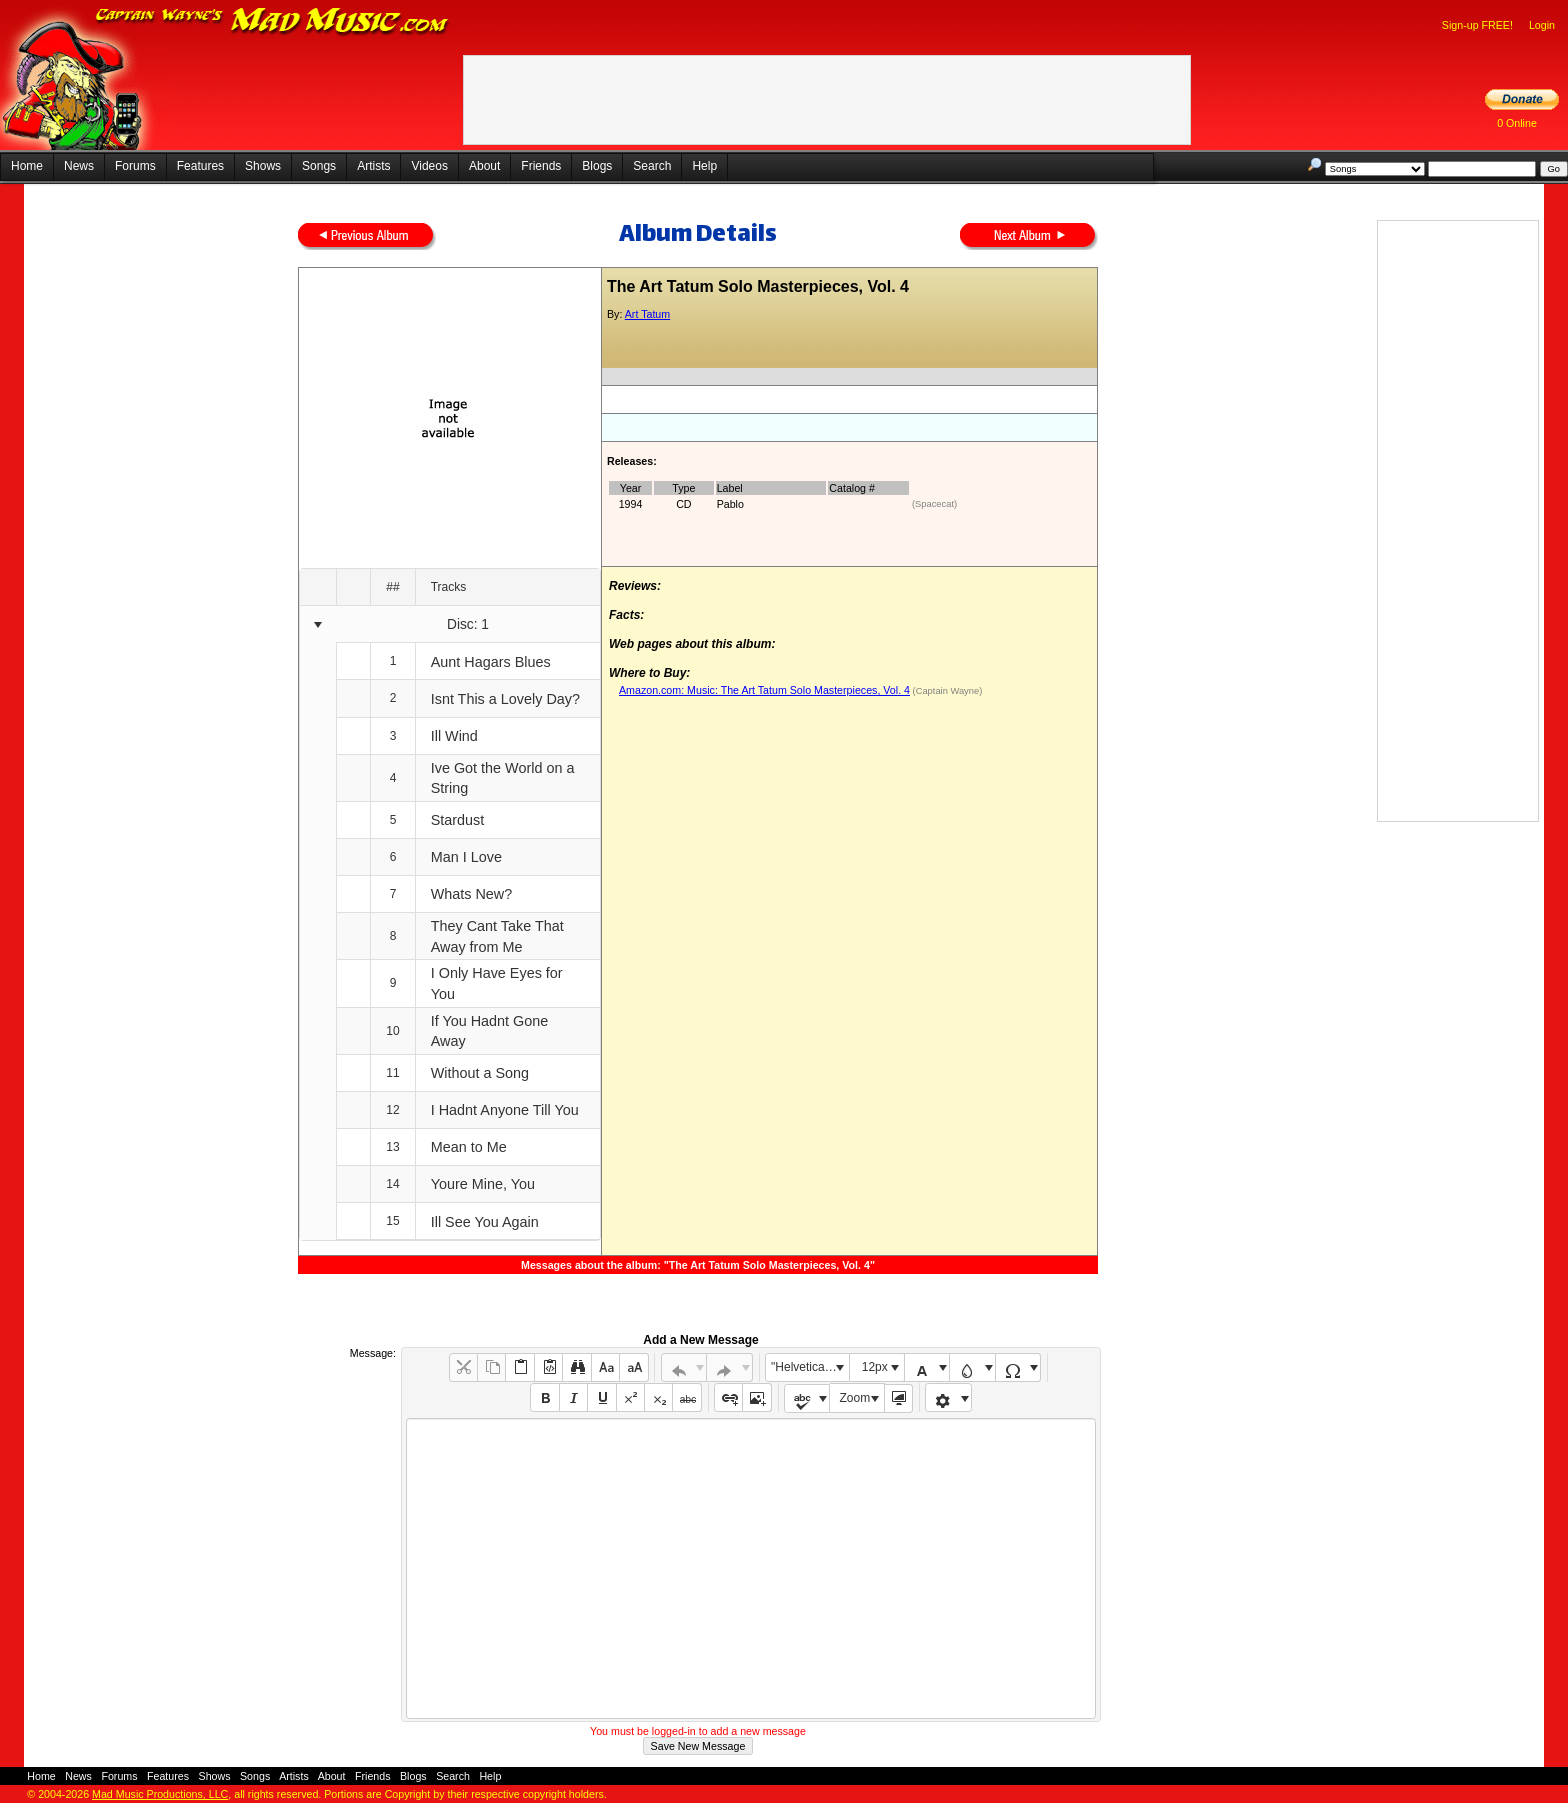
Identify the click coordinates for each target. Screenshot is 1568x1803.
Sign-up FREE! (1477, 25)
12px (875, 1367)
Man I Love (466, 857)
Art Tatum (647, 314)
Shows (263, 166)
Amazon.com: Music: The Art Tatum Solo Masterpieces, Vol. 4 (764, 690)
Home (27, 166)
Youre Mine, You (483, 1184)
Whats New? (472, 894)
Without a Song (480, 1073)
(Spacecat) (934, 504)
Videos (429, 166)
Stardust (458, 820)
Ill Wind (454, 736)
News (79, 166)
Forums (135, 166)
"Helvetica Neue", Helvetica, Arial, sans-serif (810, 1367)
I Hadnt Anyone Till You (505, 1110)
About (484, 166)
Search (652, 166)
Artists (373, 166)
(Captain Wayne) (946, 691)
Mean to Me (469, 1147)
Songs (319, 166)
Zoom (855, 1398)
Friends (541, 166)
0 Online (1517, 123)
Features (200, 166)
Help (704, 166)
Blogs (597, 166)
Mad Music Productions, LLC (160, 1794)
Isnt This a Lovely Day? (505, 699)
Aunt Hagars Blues (491, 662)
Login (1542, 25)
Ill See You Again (485, 1222)
